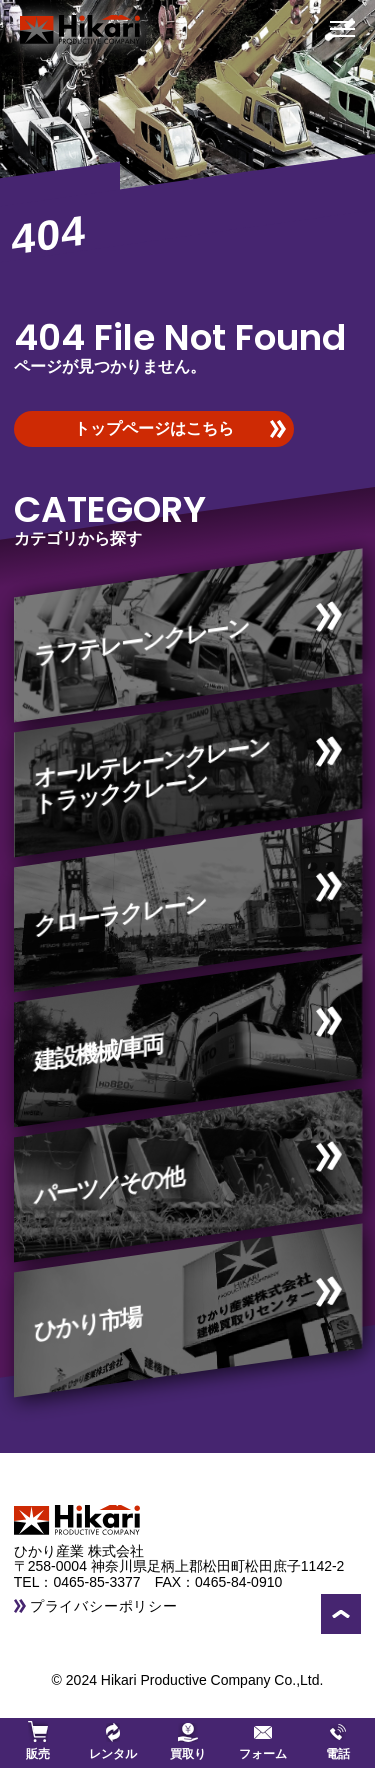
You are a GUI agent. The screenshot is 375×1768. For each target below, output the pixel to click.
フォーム (263, 1741)
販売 (38, 1741)
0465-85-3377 (103, 1582)
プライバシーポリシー (104, 1606)
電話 (338, 1741)
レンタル (113, 1741)
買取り (188, 1741)
